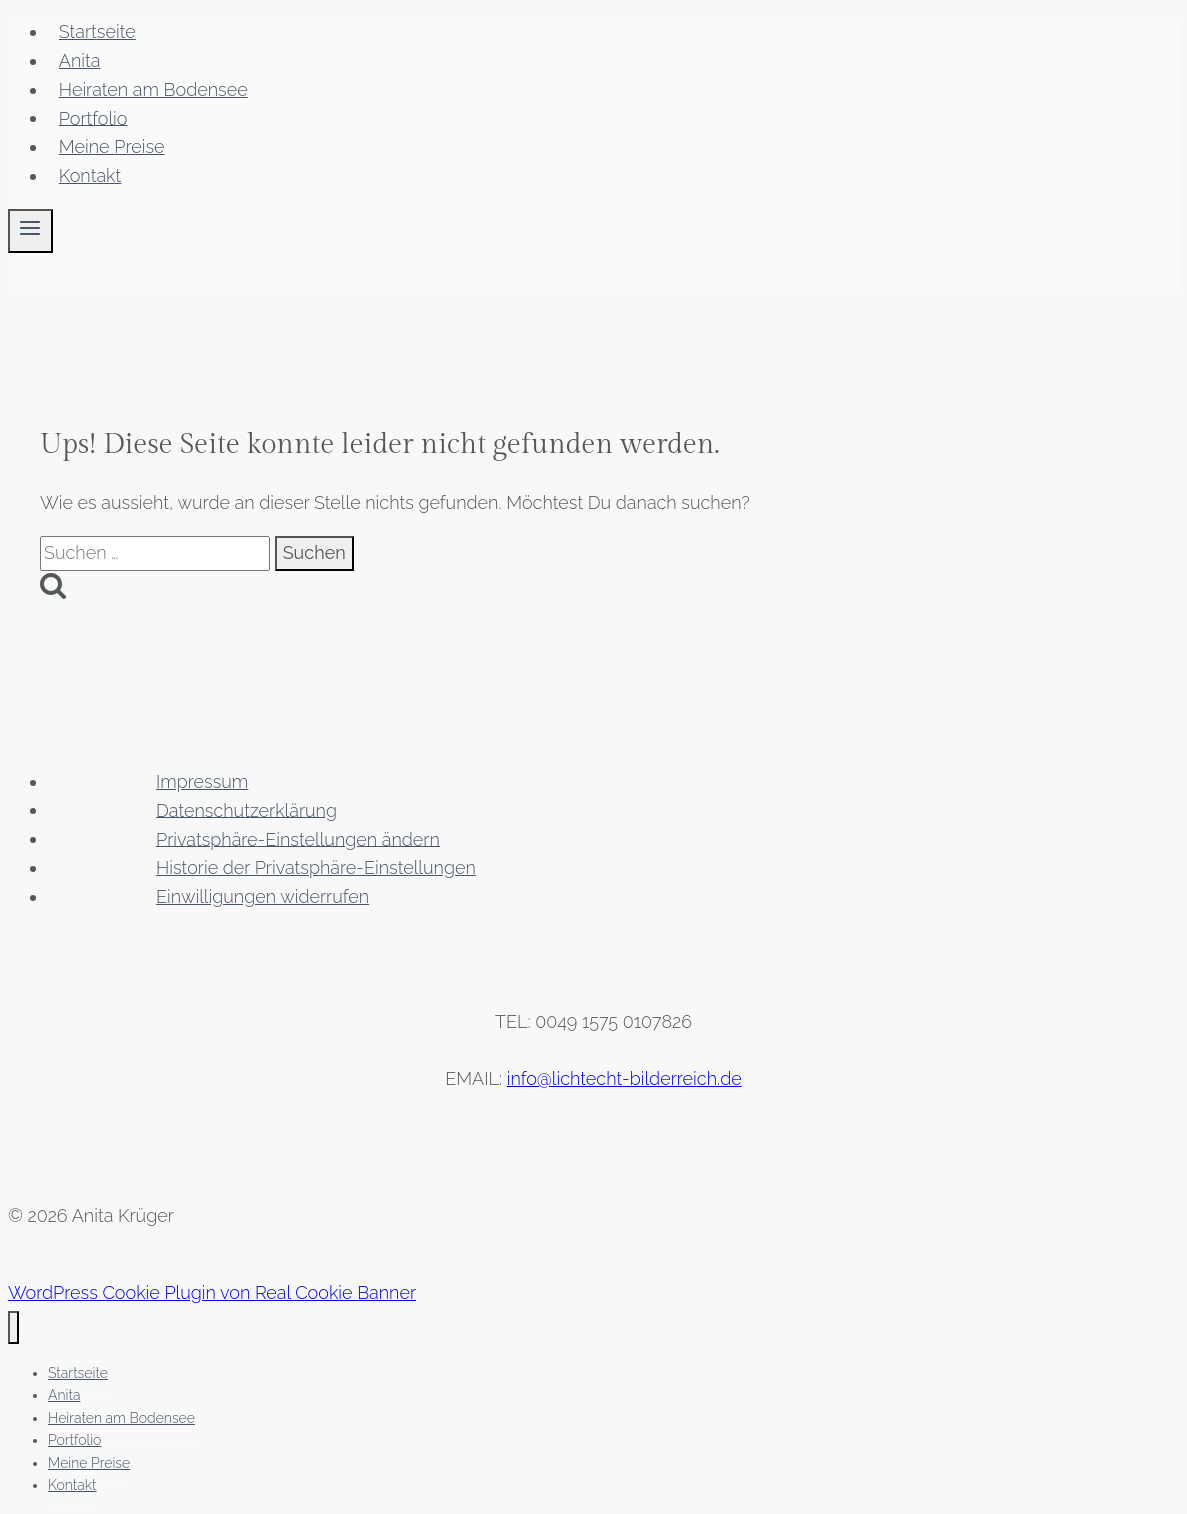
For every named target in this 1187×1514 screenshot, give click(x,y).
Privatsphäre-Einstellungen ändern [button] (298, 838)
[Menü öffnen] (30, 231)
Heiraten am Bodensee (153, 89)
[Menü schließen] (13, 1327)
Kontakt (90, 175)
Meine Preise (112, 146)
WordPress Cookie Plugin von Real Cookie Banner (212, 1292)
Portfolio (93, 117)
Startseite (97, 31)
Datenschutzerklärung (246, 809)
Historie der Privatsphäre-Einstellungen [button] (316, 867)
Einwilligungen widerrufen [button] (262, 896)
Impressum (202, 781)
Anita (80, 60)
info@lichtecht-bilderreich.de (624, 1078)
